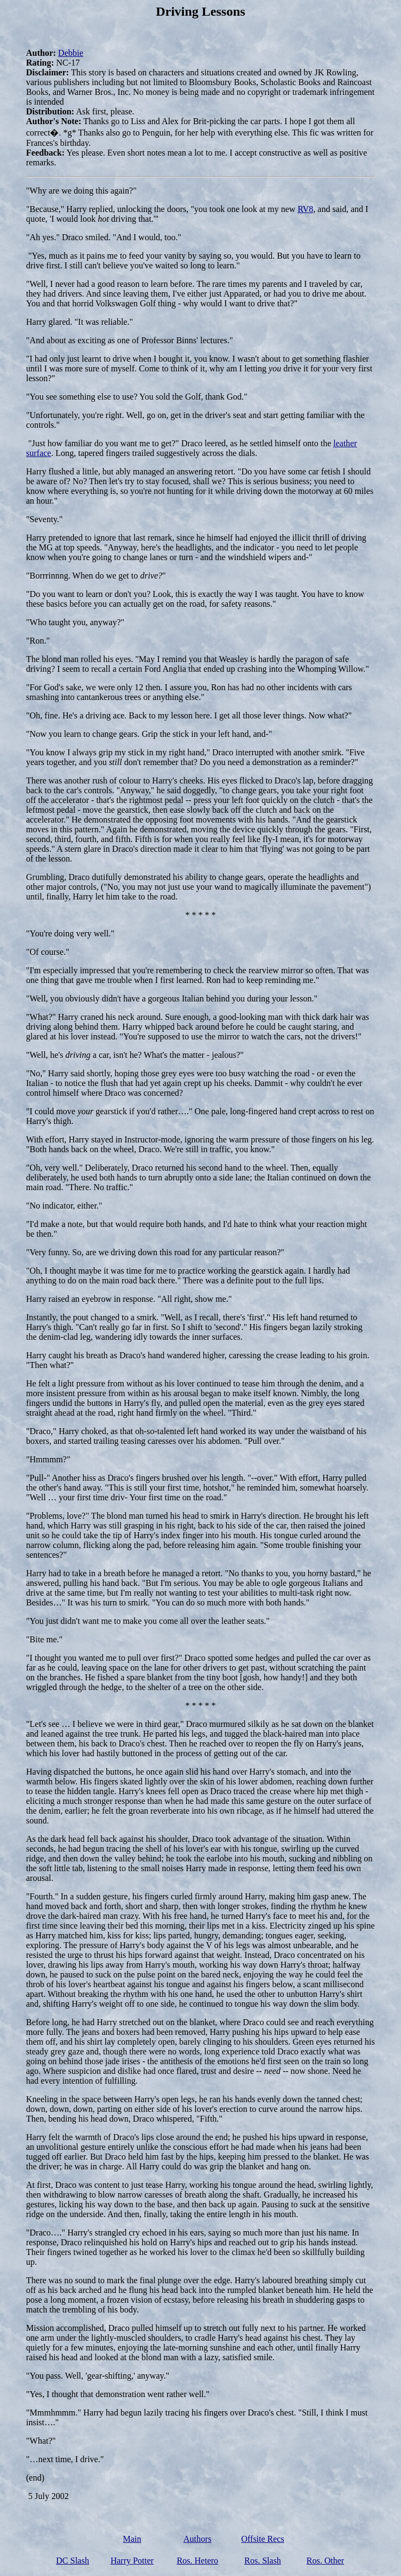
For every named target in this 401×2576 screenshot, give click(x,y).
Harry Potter (132, 2560)
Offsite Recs (262, 2538)
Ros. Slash (262, 2560)
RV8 (305, 209)
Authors (197, 2538)
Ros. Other (325, 2560)
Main (132, 2538)
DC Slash (72, 2560)
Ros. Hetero (197, 2560)
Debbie (70, 52)
